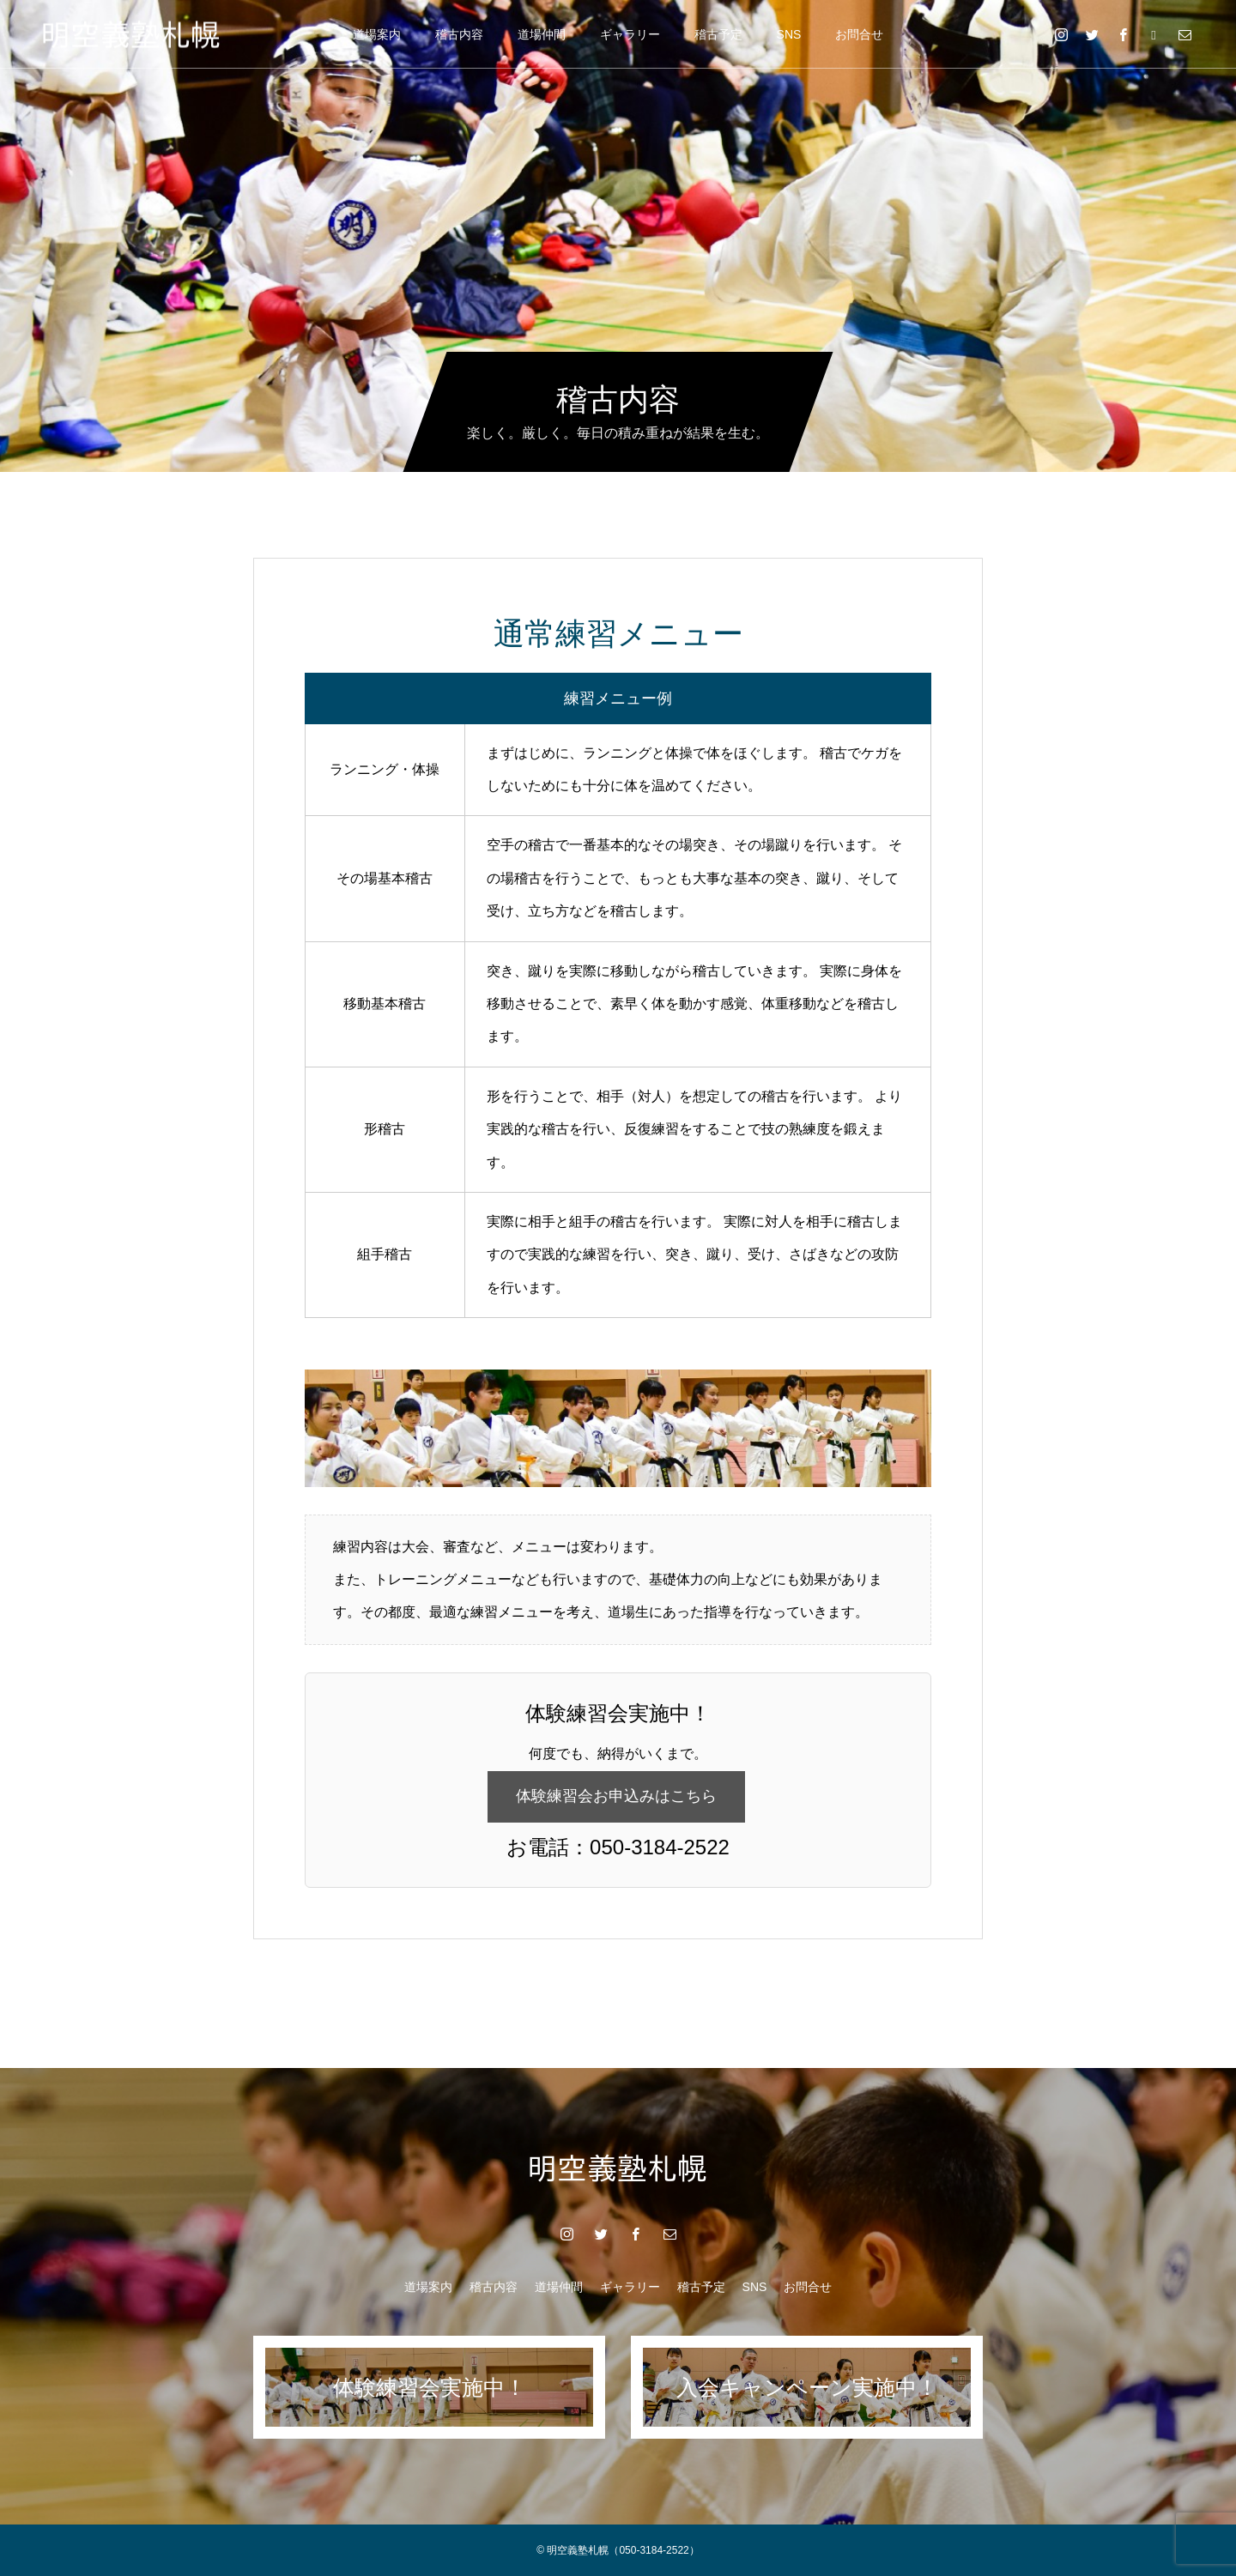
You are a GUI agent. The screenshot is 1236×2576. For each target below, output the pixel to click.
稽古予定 (718, 34)
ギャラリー (630, 34)
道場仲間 (542, 34)
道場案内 (377, 34)
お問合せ (859, 34)
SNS (789, 34)
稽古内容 (459, 34)
